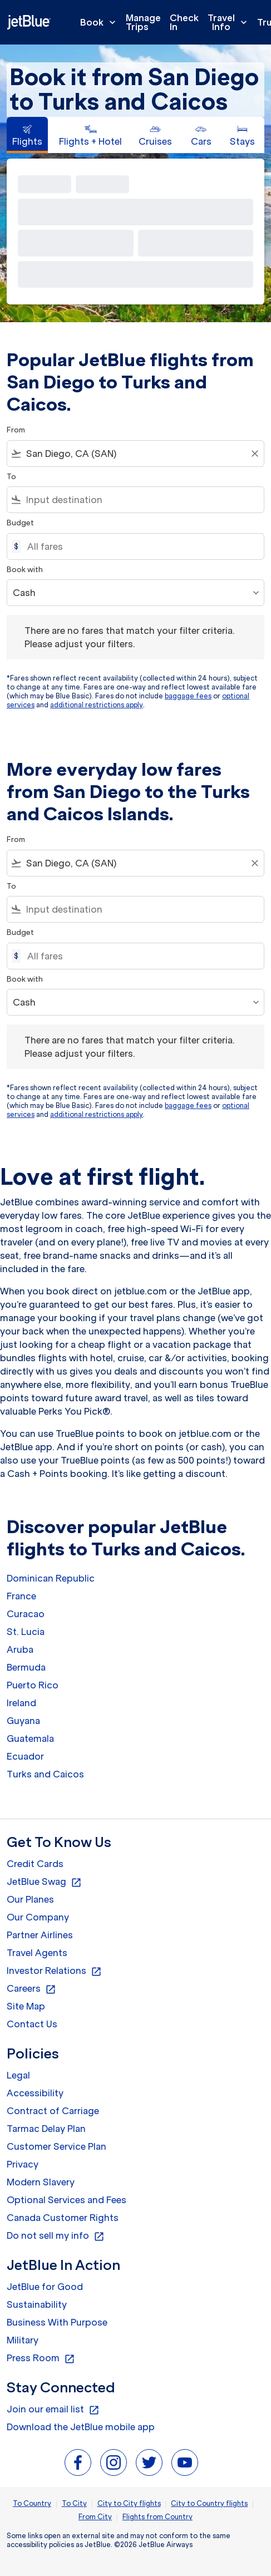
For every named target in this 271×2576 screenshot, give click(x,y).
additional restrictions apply (96, 705)
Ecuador (25, 1756)
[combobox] (135, 453)
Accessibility (35, 2093)
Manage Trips (143, 22)
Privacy (22, 2164)
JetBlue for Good (45, 2286)
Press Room (41, 2358)
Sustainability (37, 2304)
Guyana (23, 1720)
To (11, 476)
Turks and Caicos (45, 1774)
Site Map (26, 2006)
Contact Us (32, 2024)
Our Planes (30, 1899)
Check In (184, 22)
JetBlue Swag (44, 1882)
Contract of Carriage (53, 2110)
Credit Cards (35, 1863)
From (16, 430)
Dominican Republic (51, 1578)
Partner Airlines (40, 1934)
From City (95, 2517)
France (21, 1596)
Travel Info (230, 22)
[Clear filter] (254, 453)
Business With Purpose (57, 2322)
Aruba (20, 1649)
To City (74, 2503)
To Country (32, 2503)
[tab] (27, 135)
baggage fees (188, 696)
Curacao (26, 1613)
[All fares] (140, 546)
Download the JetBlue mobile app (81, 2426)
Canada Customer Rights (63, 2217)
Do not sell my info (56, 2236)
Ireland (21, 1702)
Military (22, 2340)
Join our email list (53, 2409)
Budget (20, 523)
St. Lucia (26, 1631)
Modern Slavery (41, 2182)
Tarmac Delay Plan (46, 2128)
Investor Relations (54, 1971)
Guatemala (30, 1738)
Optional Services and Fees (66, 2199)
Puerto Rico (32, 1685)
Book (100, 22)
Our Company (38, 1917)
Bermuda (26, 1667)
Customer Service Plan (56, 2146)
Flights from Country (157, 2517)
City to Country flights (209, 2503)
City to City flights (129, 2503)
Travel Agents (37, 1952)
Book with (25, 569)
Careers (31, 1989)
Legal (18, 2075)
